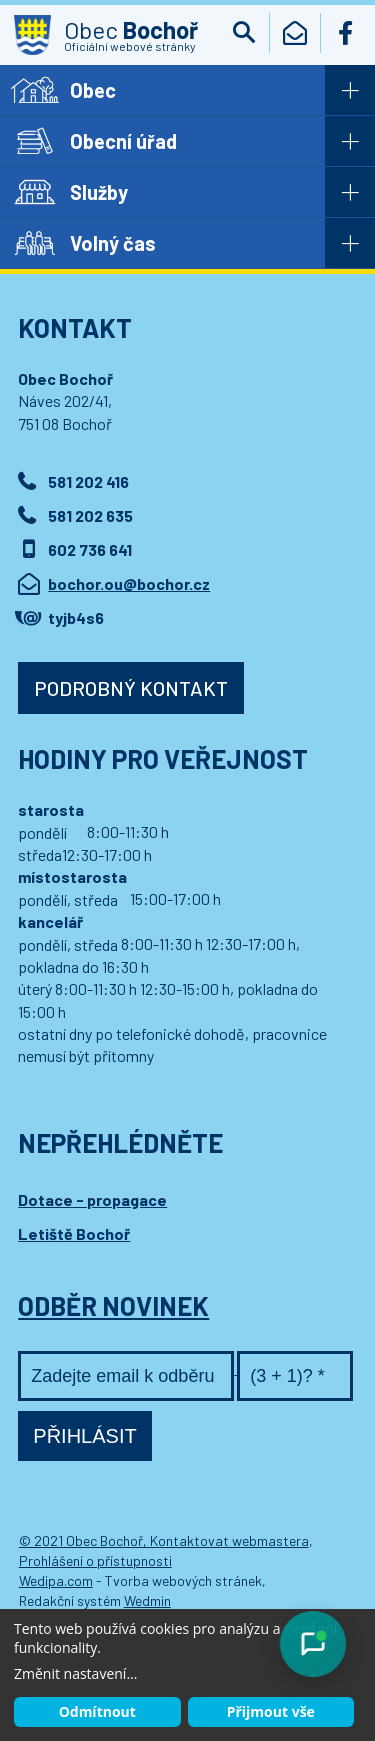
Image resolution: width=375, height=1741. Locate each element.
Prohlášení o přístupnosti (95, 1560)
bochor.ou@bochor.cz (129, 583)
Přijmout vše (271, 1711)
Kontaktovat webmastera (229, 1540)
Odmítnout (97, 1711)
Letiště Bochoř (74, 1233)
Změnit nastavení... (75, 1673)
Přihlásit (84, 1436)
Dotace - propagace (92, 1199)
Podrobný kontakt (131, 688)
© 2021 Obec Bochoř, (84, 1540)
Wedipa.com (56, 1580)
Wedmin (147, 1600)
